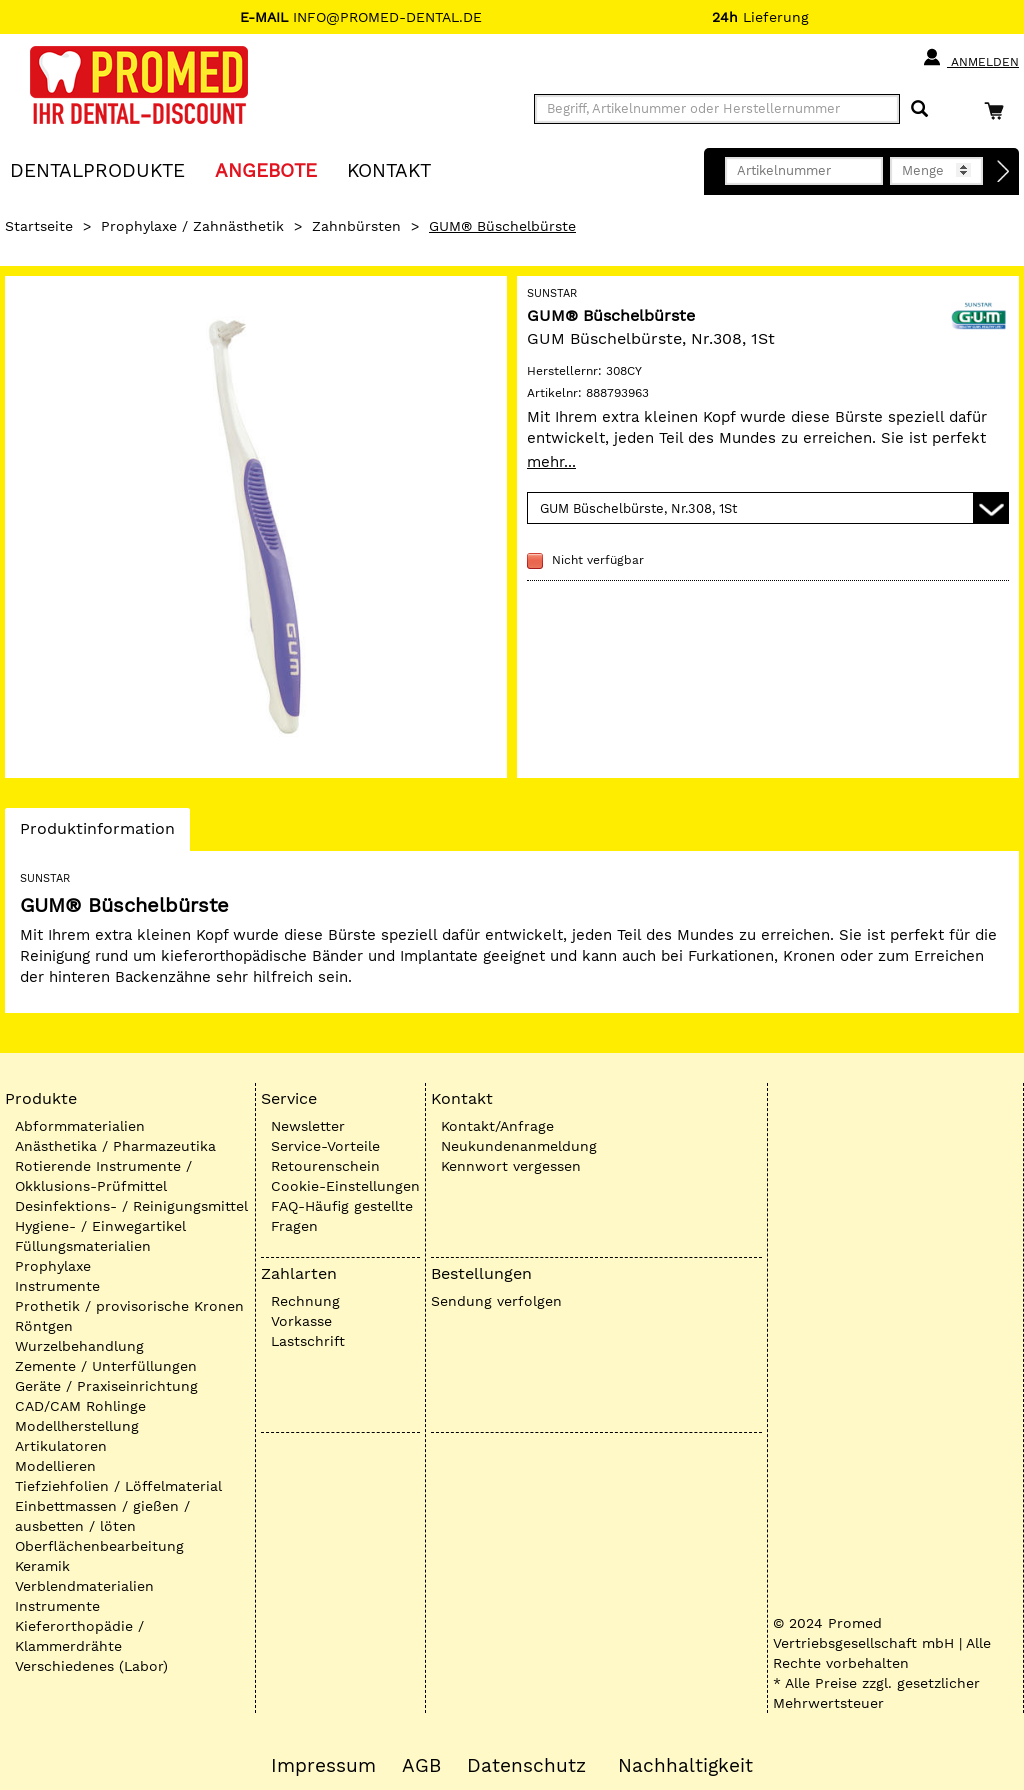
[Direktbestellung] (1004, 172)
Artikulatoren (61, 1446)
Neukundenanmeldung (519, 1146)
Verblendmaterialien (84, 1586)
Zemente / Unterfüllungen (106, 1366)
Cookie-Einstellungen (345, 1186)
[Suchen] (919, 109)
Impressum (323, 1766)
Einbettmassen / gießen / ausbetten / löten (102, 1516)
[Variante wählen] (768, 508)
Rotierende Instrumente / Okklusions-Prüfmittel (103, 1176)
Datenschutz (526, 1766)
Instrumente (57, 1286)
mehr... (551, 462)
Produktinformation (97, 834)
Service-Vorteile (325, 1146)
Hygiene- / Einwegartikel (100, 1226)
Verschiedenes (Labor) (91, 1666)
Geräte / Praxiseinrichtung (106, 1386)
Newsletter (308, 1126)
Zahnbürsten (356, 226)
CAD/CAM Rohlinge (80, 1406)
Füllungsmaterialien (83, 1246)
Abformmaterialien (80, 1126)
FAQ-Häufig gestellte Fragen (342, 1216)
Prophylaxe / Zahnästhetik (192, 226)
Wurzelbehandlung (79, 1346)
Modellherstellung (77, 1426)
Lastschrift (308, 1341)
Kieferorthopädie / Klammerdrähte (79, 1636)
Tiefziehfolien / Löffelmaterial (118, 1486)
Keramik (42, 1566)
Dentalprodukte (97, 169)
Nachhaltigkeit (685, 1766)
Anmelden (970, 58)
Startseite (39, 226)
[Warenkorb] (999, 110)
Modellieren (55, 1466)
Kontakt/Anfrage (497, 1126)
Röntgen (44, 1326)
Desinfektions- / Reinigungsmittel (131, 1206)
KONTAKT (389, 169)
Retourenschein (325, 1166)
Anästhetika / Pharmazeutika (115, 1146)
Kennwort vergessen (511, 1166)
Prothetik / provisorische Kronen (129, 1306)
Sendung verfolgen (496, 1301)
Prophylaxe (53, 1266)
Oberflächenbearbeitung (99, 1546)
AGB (421, 1766)
